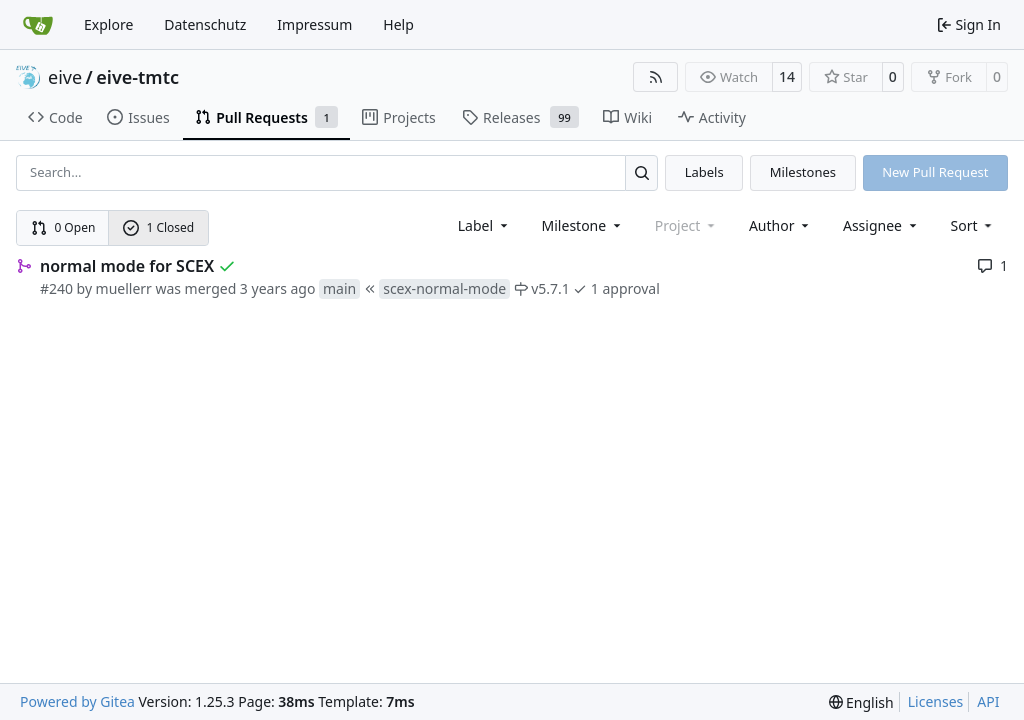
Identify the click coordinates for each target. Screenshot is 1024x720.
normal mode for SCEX (127, 266)
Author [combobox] (780, 225)
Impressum (314, 24)
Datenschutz (205, 24)
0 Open (63, 227)
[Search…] (641, 172)
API (988, 701)
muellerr (124, 288)
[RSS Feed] (656, 77)
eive (65, 77)
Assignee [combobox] (881, 225)
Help (398, 24)
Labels (704, 172)
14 (787, 76)
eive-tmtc (137, 77)
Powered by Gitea (77, 701)
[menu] (973, 225)
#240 (56, 288)
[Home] (38, 25)
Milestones (803, 172)
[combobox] (484, 225)
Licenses (936, 701)
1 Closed (159, 227)
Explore (108, 24)
